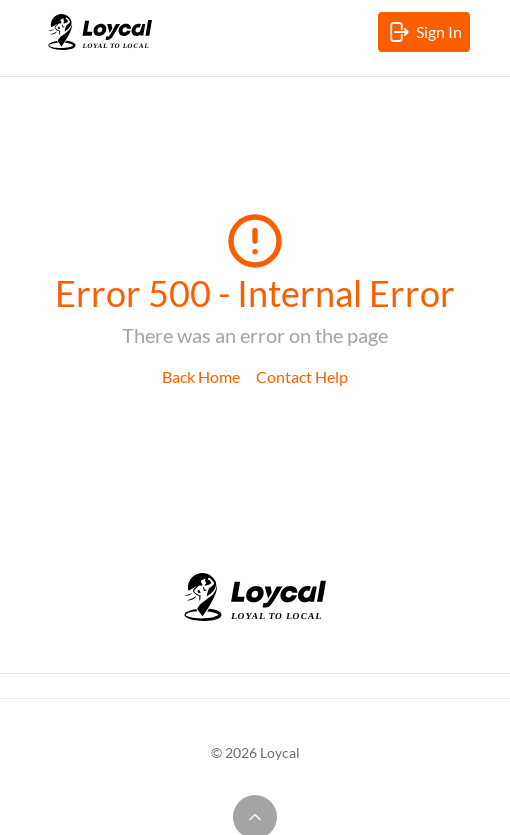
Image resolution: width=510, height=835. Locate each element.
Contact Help (302, 376)
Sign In (428, 36)
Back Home (201, 376)
